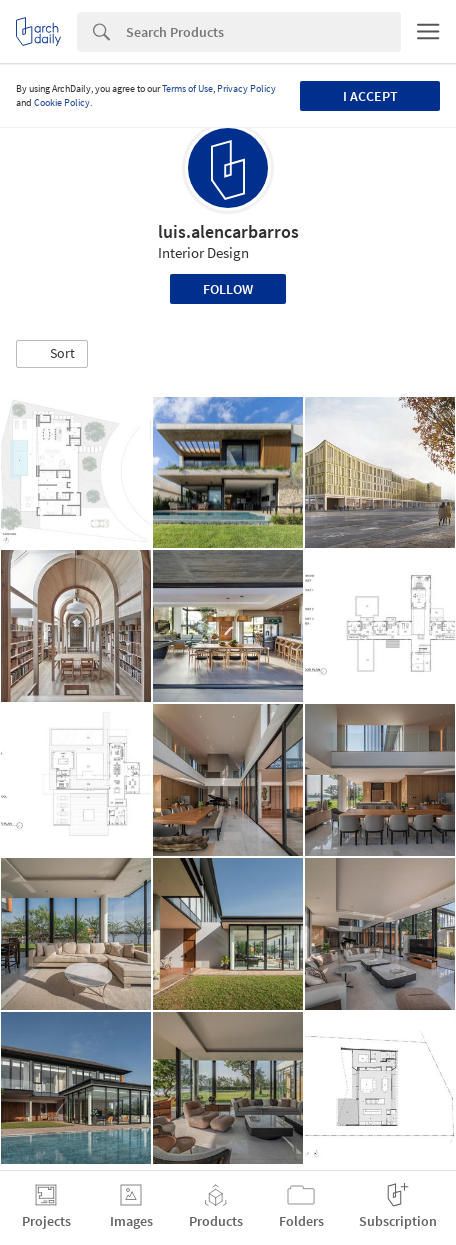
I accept (370, 96)
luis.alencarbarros (228, 231)
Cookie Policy (62, 102)
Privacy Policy (246, 88)
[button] (52, 354)
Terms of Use (187, 88)
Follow (228, 289)
